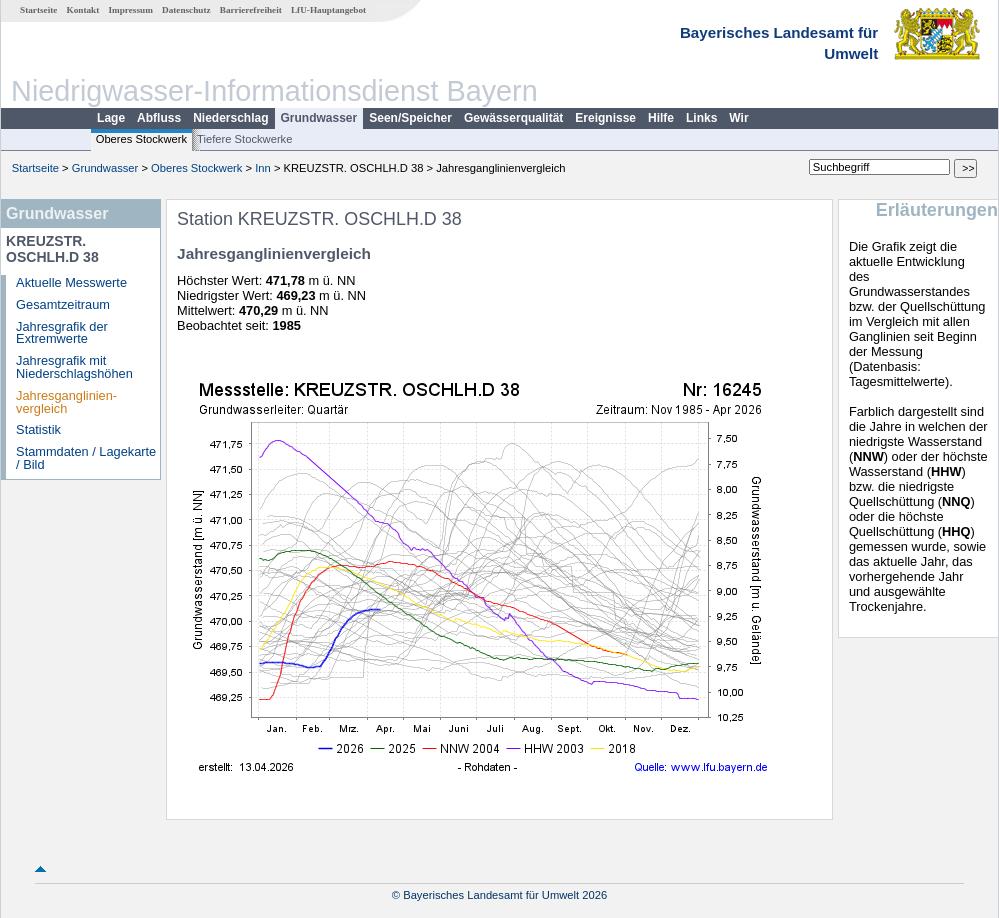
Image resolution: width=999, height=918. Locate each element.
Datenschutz (186, 10)
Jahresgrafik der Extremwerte (62, 333)
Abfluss (159, 118)
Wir (738, 118)
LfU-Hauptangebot (328, 10)
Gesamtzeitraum (63, 304)
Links (701, 118)
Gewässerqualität (513, 118)
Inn (263, 168)
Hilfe (661, 118)
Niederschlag (230, 118)
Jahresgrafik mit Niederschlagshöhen (74, 367)
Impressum (131, 10)
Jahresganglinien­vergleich (66, 402)
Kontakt (83, 10)
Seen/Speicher (410, 118)
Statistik (38, 429)
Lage (111, 118)
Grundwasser (319, 118)
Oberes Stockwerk (141, 139)
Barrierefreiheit (251, 10)
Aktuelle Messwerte (71, 282)
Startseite (38, 10)
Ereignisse (605, 118)
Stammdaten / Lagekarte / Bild (86, 458)
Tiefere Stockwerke (244, 139)
